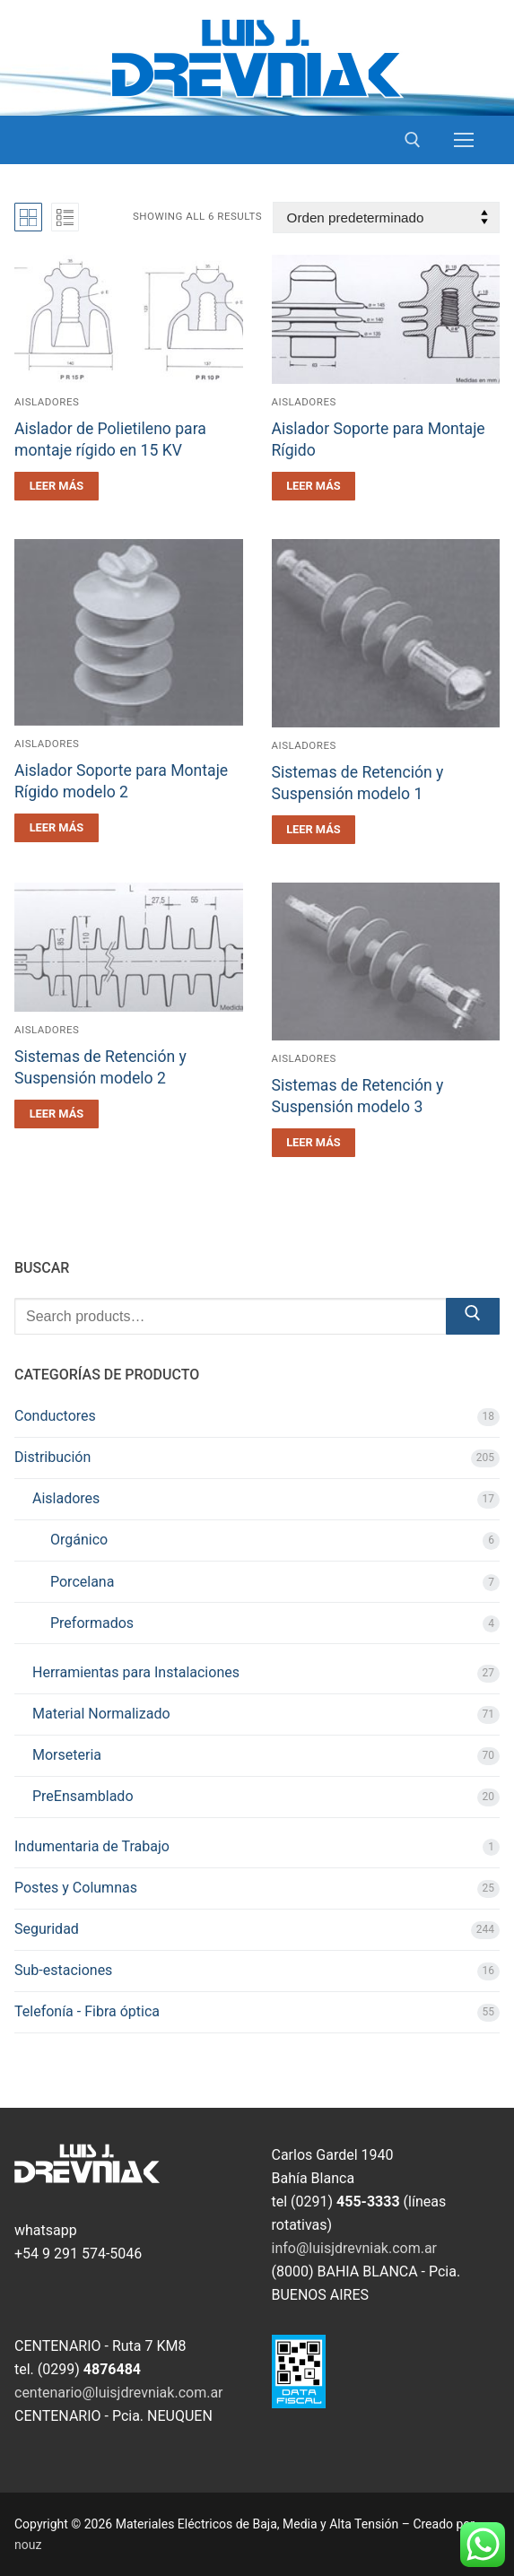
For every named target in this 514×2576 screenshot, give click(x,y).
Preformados (92, 1623)
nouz (27, 2544)
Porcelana (82, 1581)
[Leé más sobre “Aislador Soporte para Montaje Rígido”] (314, 486)
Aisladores (46, 402)
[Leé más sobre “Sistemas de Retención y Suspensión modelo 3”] (314, 1142)
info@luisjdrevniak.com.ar (355, 2248)
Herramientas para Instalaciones (136, 1672)
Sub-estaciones (63, 1970)
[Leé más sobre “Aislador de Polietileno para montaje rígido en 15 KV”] (56, 486)
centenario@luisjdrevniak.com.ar (118, 2392)
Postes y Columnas (75, 1887)
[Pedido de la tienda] (386, 217)
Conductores (55, 1415)
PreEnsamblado (83, 1796)
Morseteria (66, 1754)
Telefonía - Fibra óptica (87, 2011)
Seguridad (46, 1928)
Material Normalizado (101, 1713)
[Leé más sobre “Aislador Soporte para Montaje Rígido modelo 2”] (56, 828)
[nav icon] (463, 140)
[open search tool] (413, 140)
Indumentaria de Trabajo (92, 1846)
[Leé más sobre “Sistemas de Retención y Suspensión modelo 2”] (56, 1114)
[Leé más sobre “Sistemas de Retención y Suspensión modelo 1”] (314, 829)
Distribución (52, 1457)
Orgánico (79, 1539)
